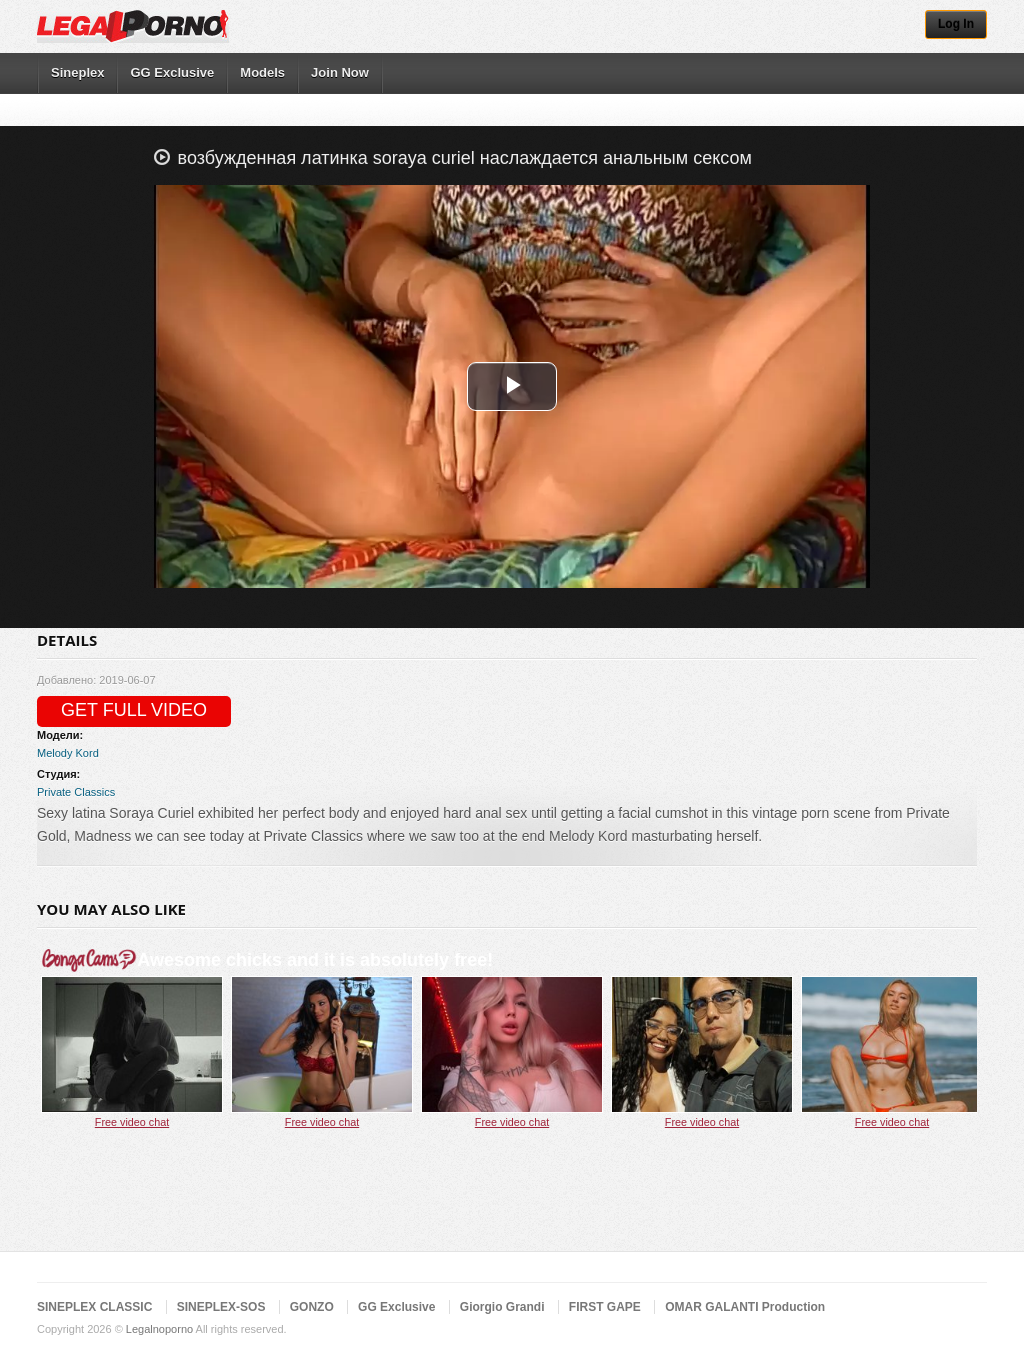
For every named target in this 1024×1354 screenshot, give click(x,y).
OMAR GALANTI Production (745, 1307)
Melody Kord (68, 753)
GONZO (312, 1307)
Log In (956, 24)
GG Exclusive (172, 72)
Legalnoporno (159, 1329)
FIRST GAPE (605, 1307)
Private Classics (76, 792)
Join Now (340, 72)
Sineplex (77, 72)
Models (262, 72)
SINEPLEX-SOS (221, 1307)
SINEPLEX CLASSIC (94, 1307)
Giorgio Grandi (502, 1307)
